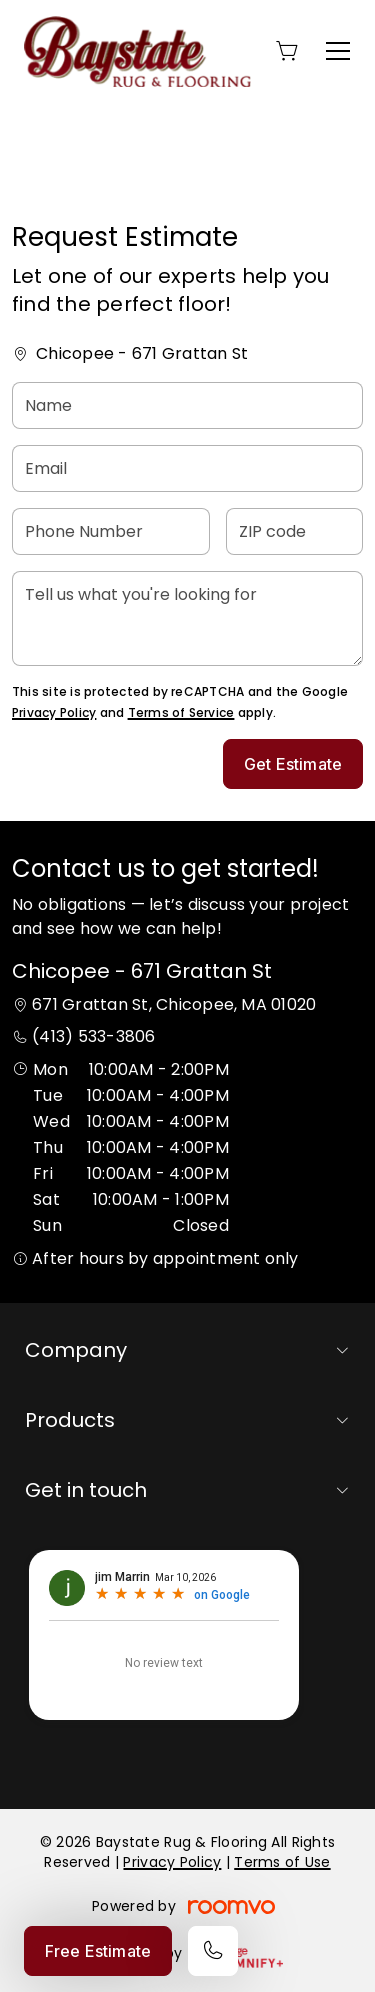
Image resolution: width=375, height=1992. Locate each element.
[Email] (187, 468)
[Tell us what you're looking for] (187, 618)
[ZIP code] (294, 531)
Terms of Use (282, 1862)
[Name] (187, 405)
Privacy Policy (54, 712)
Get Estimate (293, 764)
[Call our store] (213, 1951)
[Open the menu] (338, 51)
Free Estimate (98, 1951)
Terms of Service (181, 712)
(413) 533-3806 (93, 1036)
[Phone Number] (111, 531)
